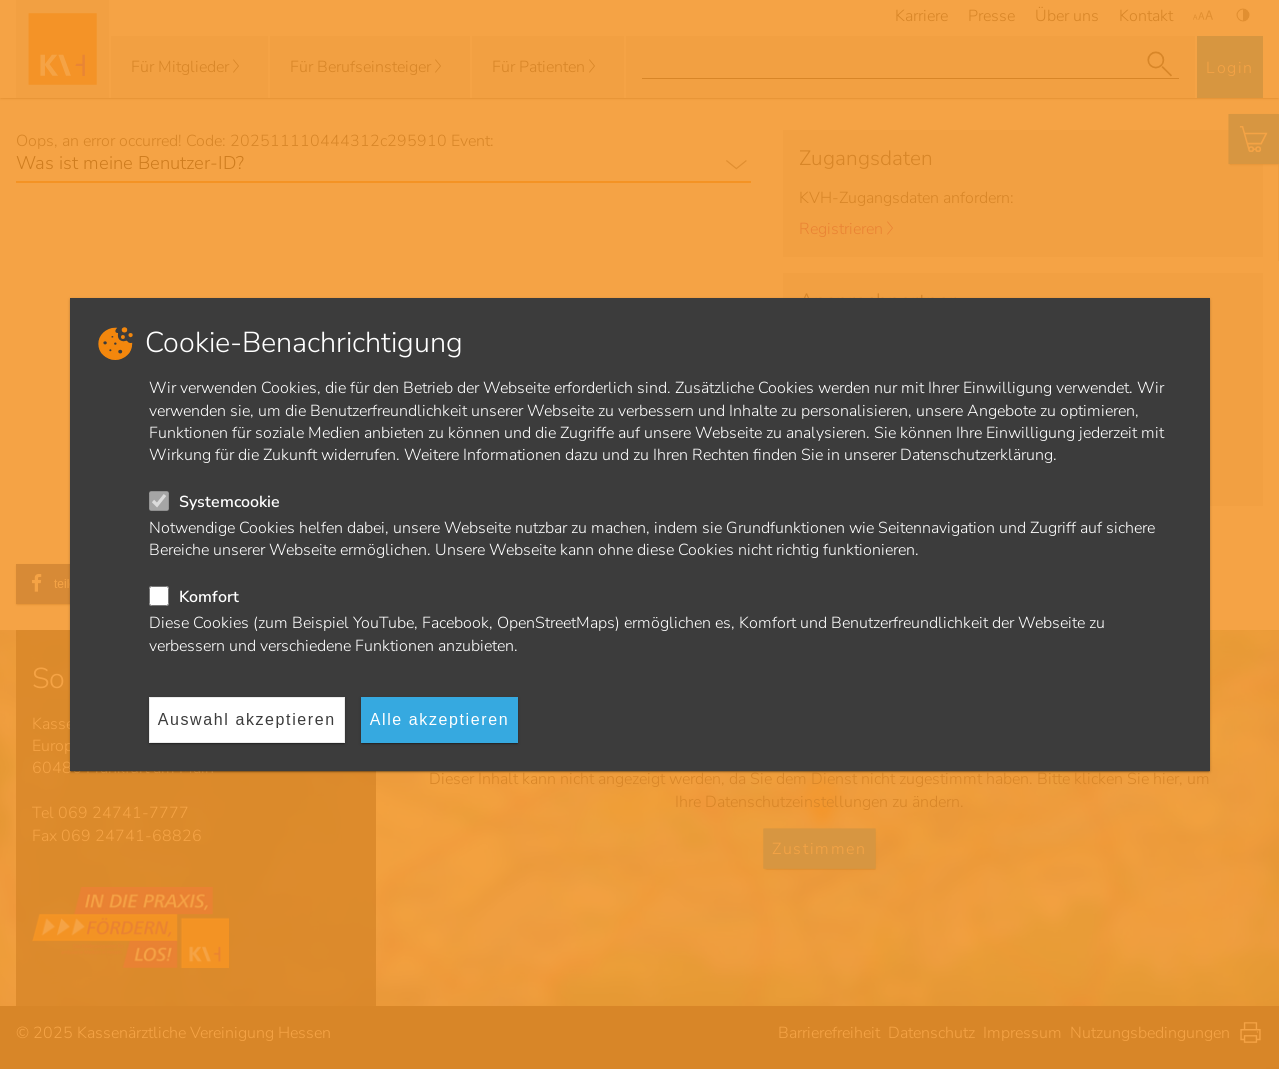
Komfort (209, 597)
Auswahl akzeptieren (247, 719)
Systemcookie (229, 502)
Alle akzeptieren (439, 719)
